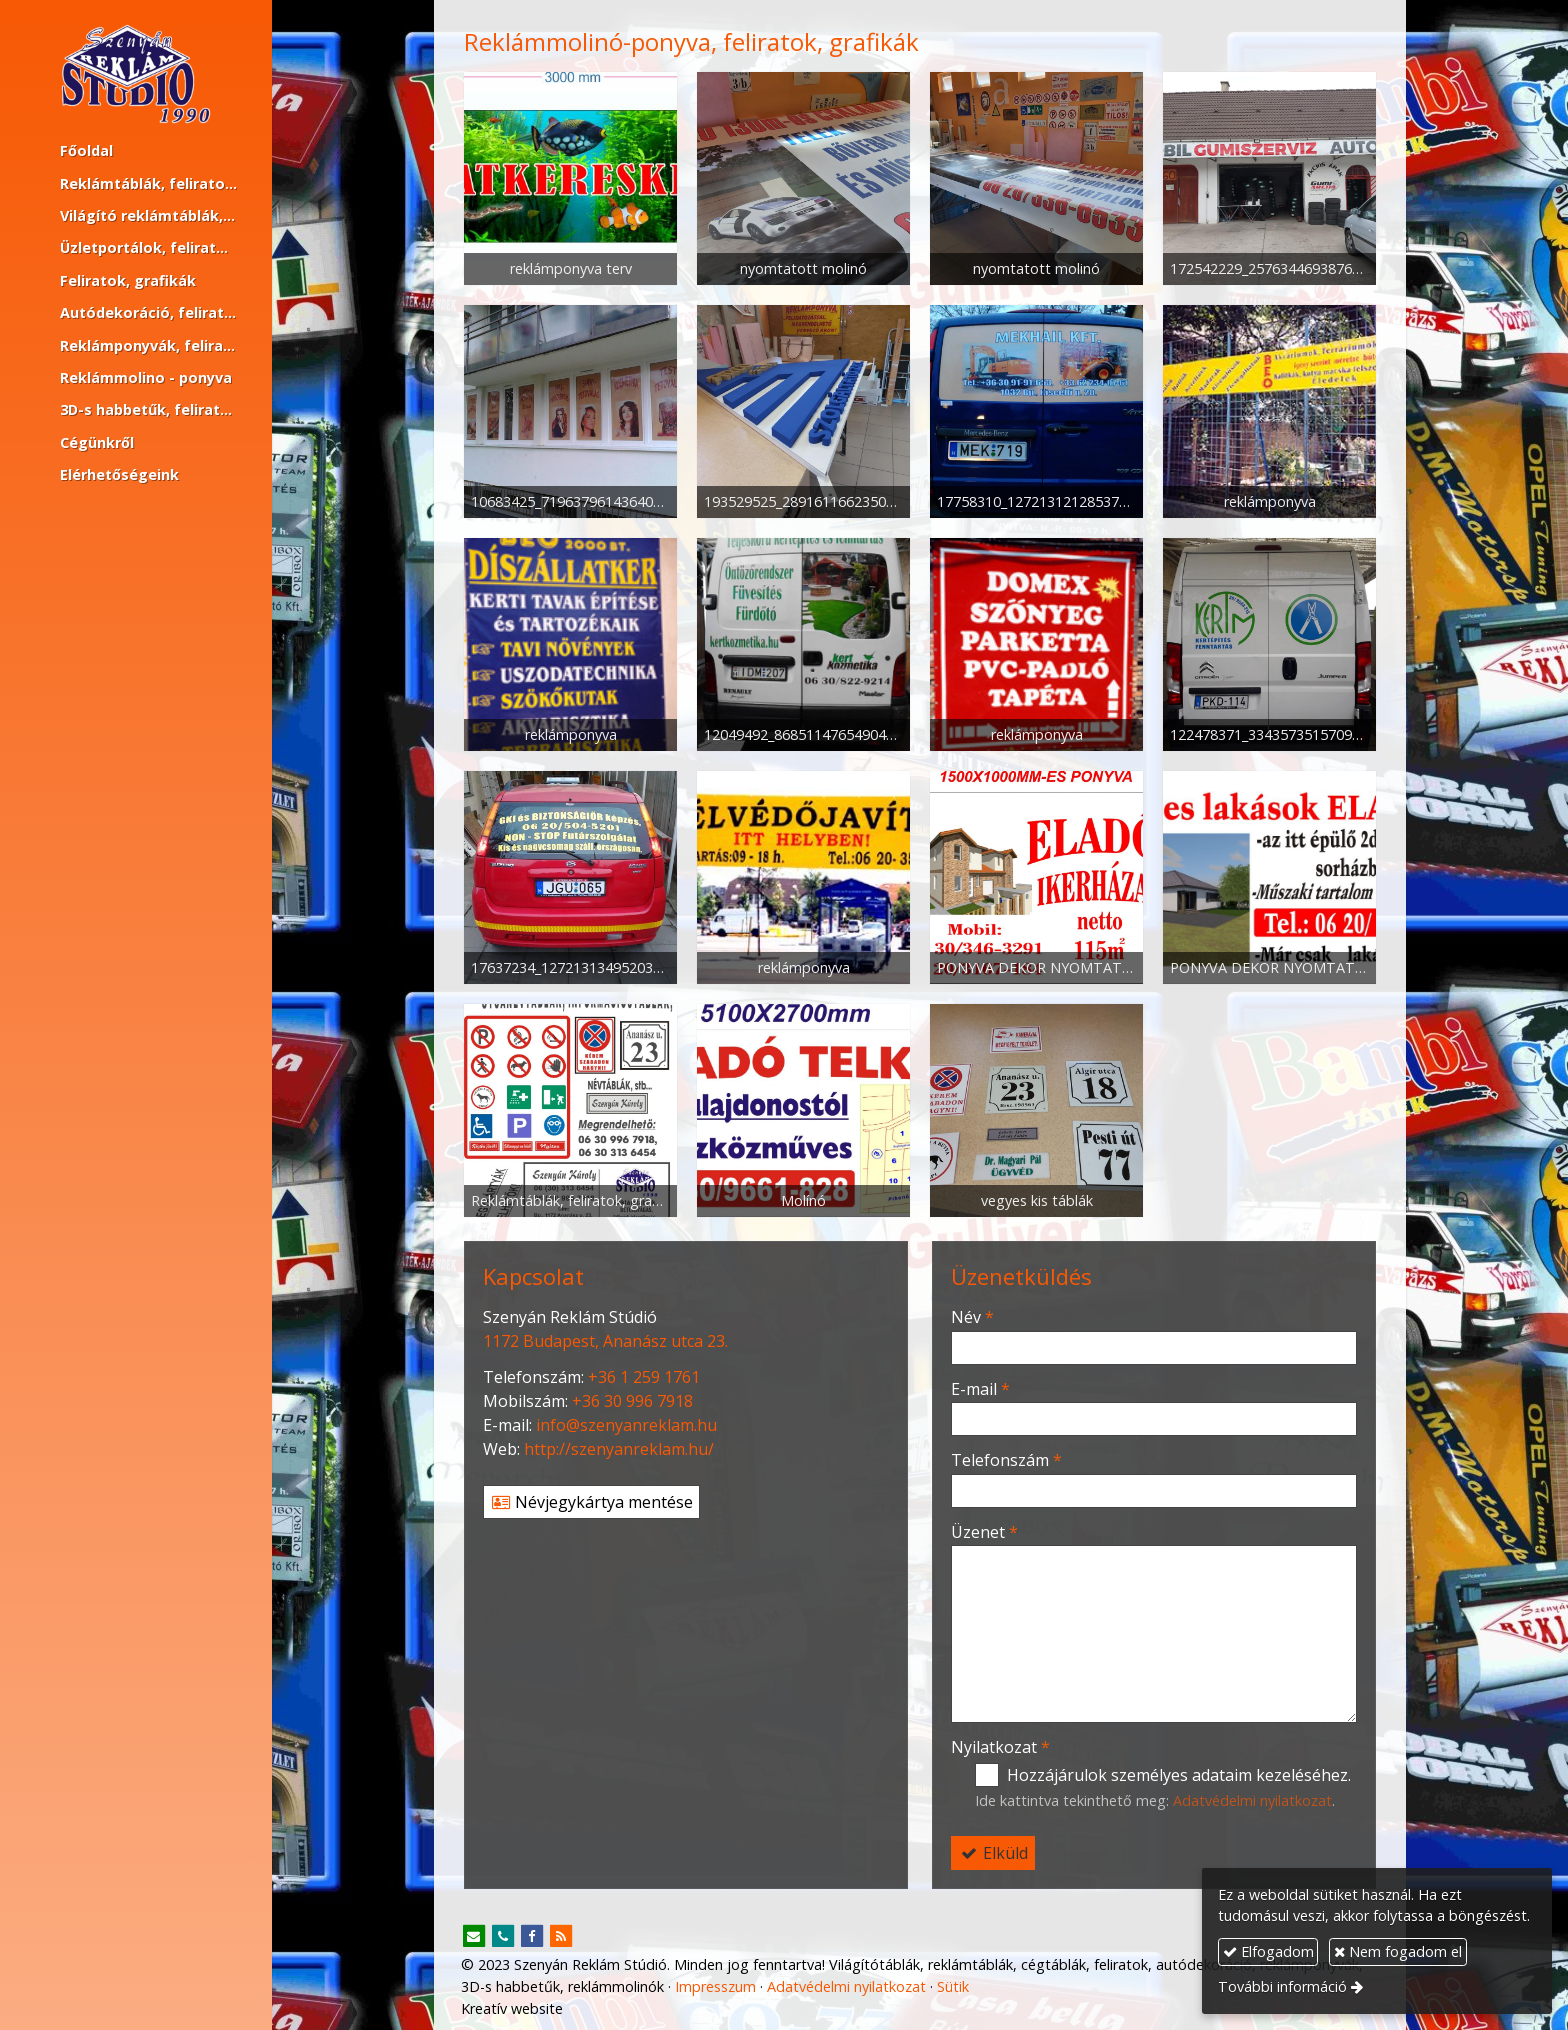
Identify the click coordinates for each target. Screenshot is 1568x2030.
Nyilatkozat (1000, 1747)
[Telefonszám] (503, 1937)
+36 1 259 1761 (644, 1377)
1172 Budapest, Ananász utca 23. (605, 1341)
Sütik (953, 1986)
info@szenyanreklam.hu (626, 1425)
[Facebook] (532, 1937)
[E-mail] (474, 1937)
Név (972, 1317)
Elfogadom (1268, 1951)
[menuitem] (136, 151)
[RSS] (561, 1937)
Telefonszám (1006, 1460)
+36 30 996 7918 (632, 1401)
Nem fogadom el (1398, 1951)
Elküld (993, 1853)
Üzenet (984, 1532)
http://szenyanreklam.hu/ (619, 1449)
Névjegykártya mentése (591, 1502)
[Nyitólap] (136, 74)
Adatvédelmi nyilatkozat (1252, 1800)
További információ (1282, 1986)
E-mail (980, 1389)
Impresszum (715, 1986)
